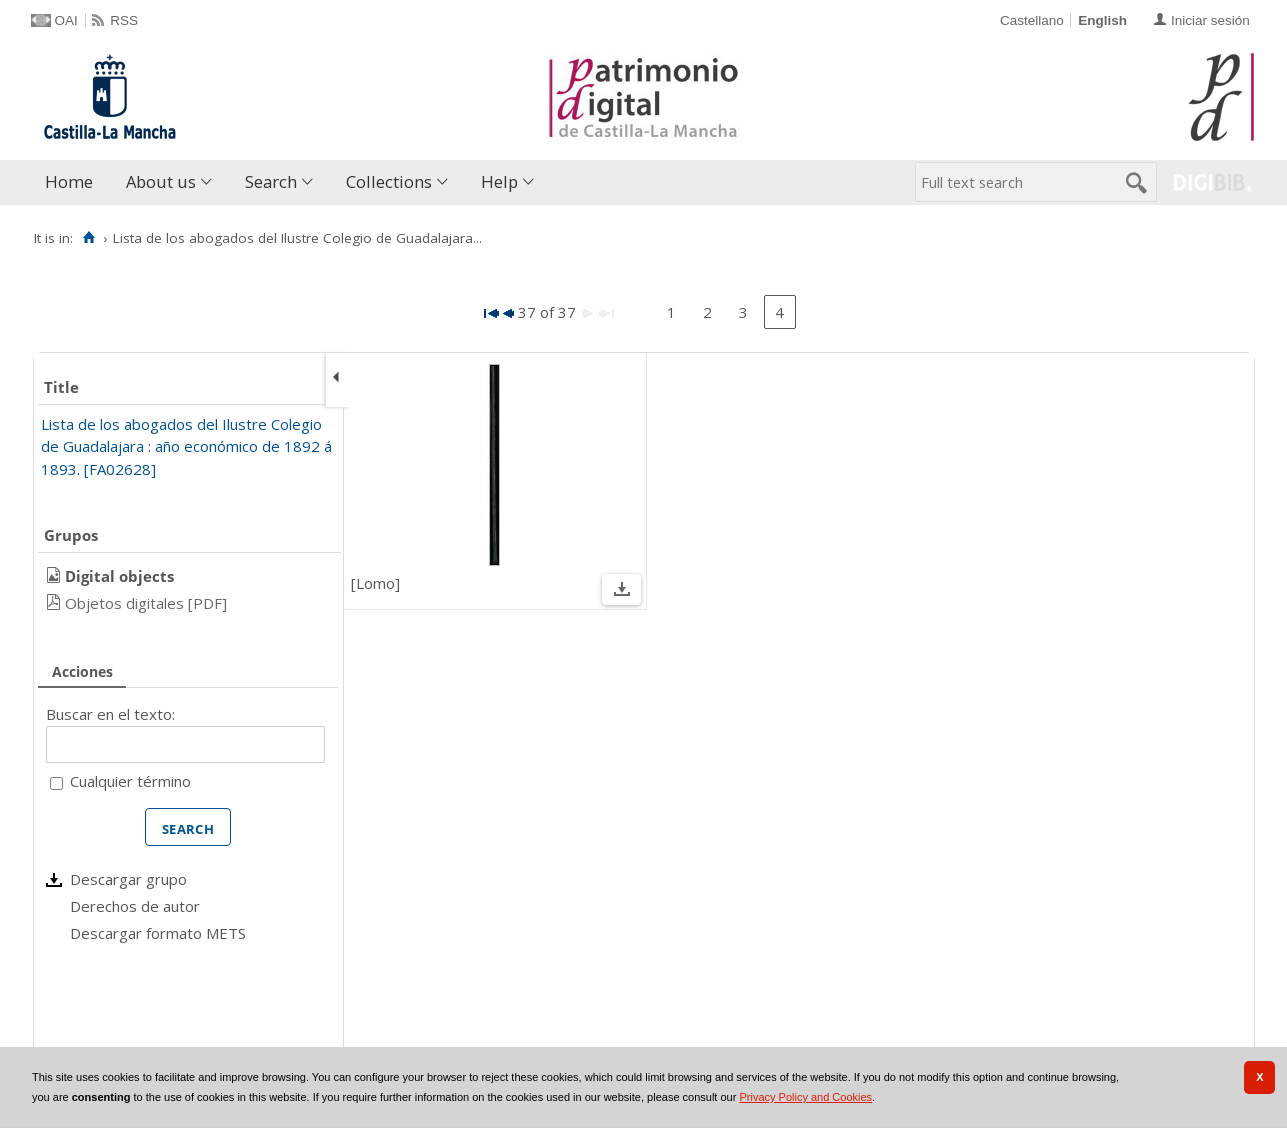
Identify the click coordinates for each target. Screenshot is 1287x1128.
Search (271, 181)
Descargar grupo (128, 879)
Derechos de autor (135, 906)
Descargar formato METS (158, 933)
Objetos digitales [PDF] (146, 603)
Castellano (1032, 20)
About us (161, 181)
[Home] (89, 238)
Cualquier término (130, 781)
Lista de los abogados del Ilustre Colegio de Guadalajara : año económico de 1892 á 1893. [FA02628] (186, 446)
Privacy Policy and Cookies (805, 1097)
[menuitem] (73, 182)
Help (499, 181)
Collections (389, 181)
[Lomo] (375, 583)
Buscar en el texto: (110, 714)
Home (69, 181)
